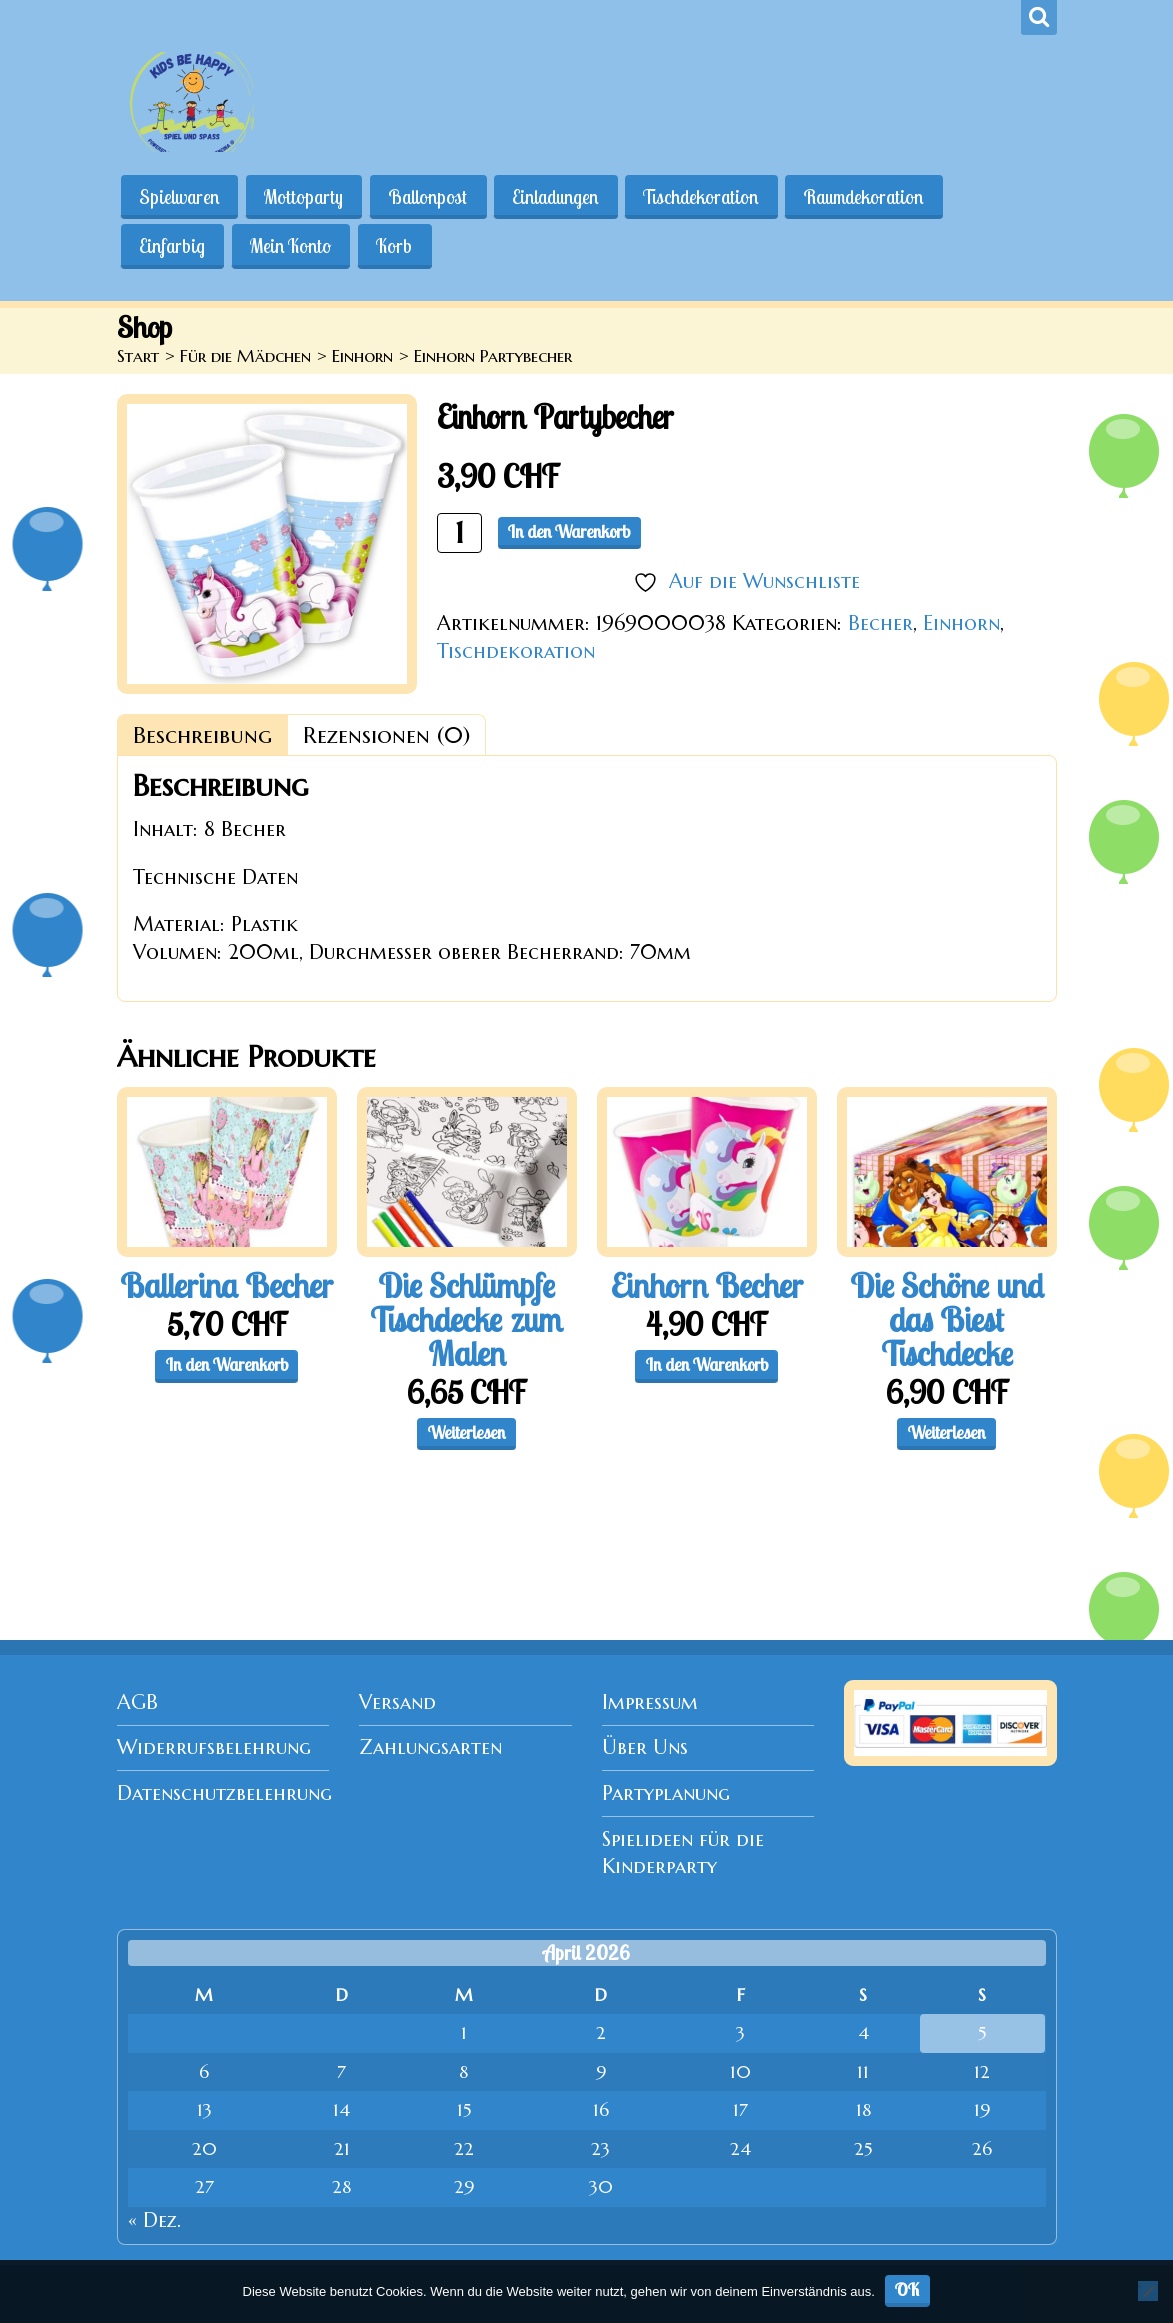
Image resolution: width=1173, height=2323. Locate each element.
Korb (397, 246)
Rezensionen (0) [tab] (386, 735)
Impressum (650, 1702)
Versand (397, 1702)
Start (138, 356)
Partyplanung (666, 1793)
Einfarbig (173, 246)
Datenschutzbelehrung (224, 1793)
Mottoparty (305, 197)
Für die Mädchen (245, 356)
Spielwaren (180, 197)
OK (908, 2289)
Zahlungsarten (430, 1747)
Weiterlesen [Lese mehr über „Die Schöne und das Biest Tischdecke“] (946, 1432)
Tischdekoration (705, 197)
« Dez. (154, 2220)
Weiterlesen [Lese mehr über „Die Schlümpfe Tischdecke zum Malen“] (466, 1432)
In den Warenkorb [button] (227, 1364)
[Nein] (1148, 2291)
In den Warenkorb (569, 531)
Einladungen (559, 197)
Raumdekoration (869, 197)
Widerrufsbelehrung (214, 1747)
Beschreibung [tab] (202, 735)
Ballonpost (430, 197)
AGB (137, 1702)
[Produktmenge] (459, 532)
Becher (880, 623)
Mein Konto (292, 246)
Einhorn (362, 356)
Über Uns (645, 1747)
